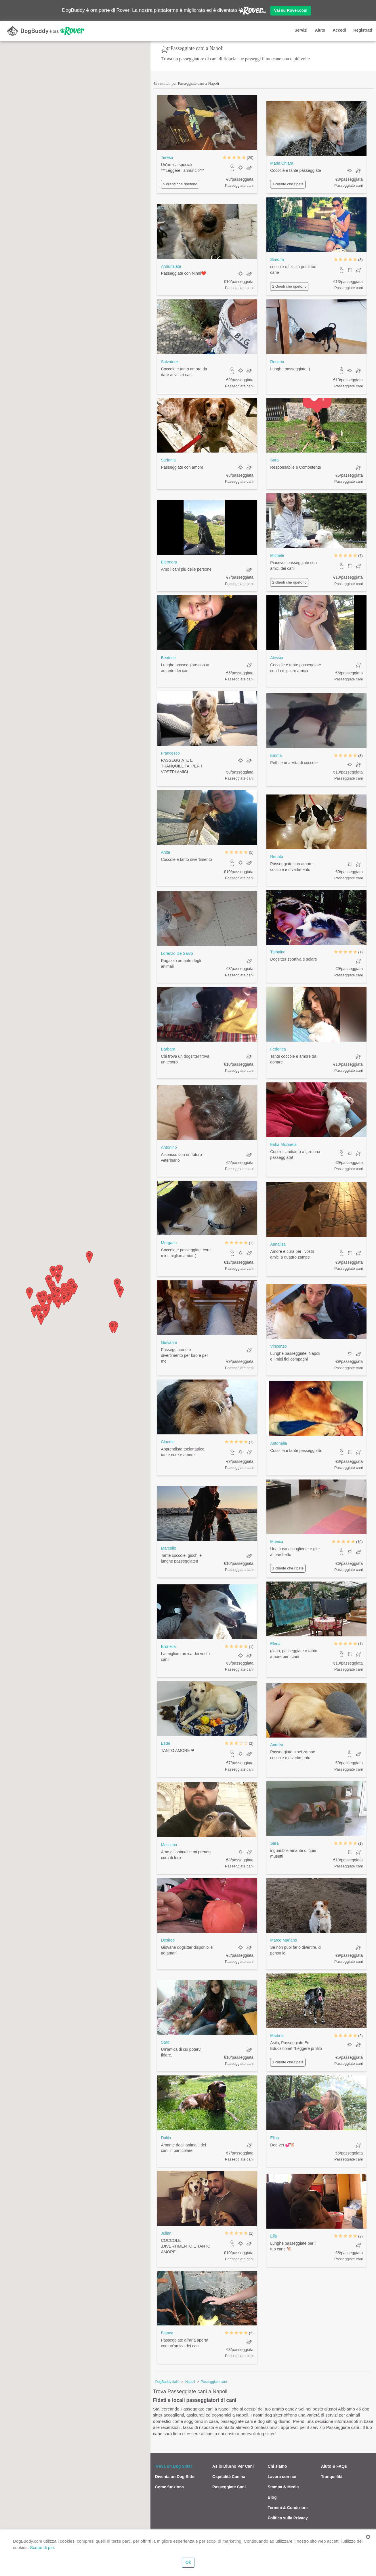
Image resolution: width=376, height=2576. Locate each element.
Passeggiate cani (214, 2382)
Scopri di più (42, 2547)
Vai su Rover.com (291, 10)
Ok (188, 2562)
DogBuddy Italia (167, 2382)
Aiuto (320, 30)
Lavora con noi (282, 2476)
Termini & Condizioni (288, 2507)
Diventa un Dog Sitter (175, 2476)
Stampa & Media (283, 2487)
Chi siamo (277, 2466)
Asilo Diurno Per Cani (233, 2466)
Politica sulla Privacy (288, 2518)
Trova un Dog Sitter (173, 2466)
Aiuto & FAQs (334, 2466)
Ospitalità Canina (228, 2476)
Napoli (190, 2382)
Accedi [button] (339, 30)
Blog (272, 2497)
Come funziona (169, 2487)
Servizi (301, 30)
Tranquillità (332, 2476)
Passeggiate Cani (229, 2487)
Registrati (362, 30)
